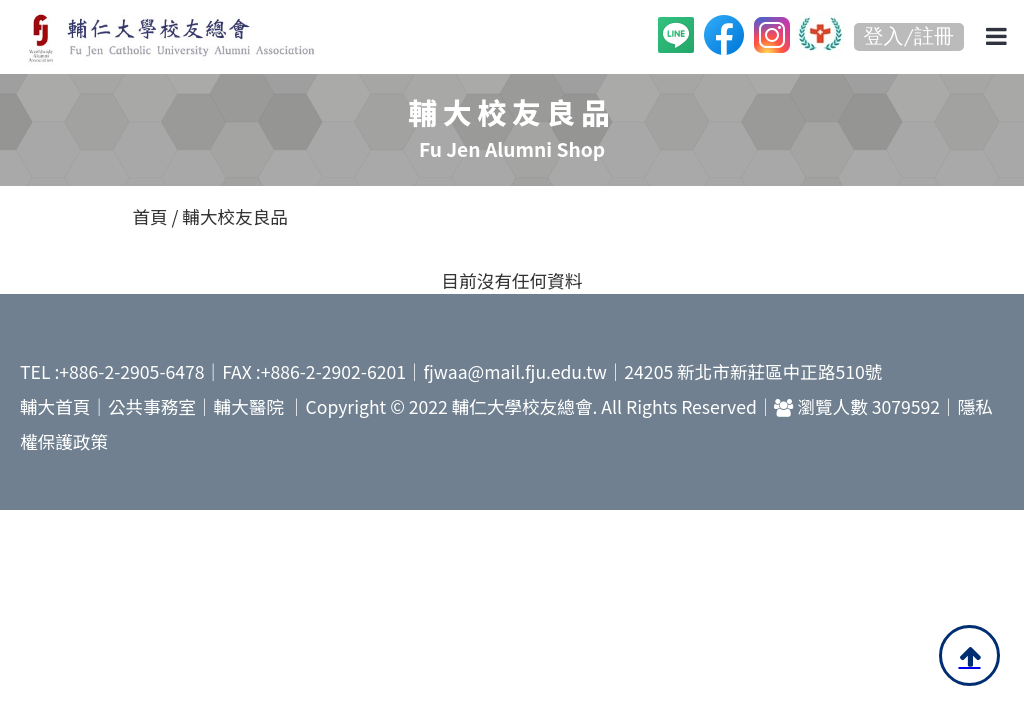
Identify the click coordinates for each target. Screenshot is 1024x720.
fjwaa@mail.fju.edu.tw (515, 371)
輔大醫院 (249, 406)
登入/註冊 (909, 36)
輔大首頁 (55, 406)
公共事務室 (152, 406)
